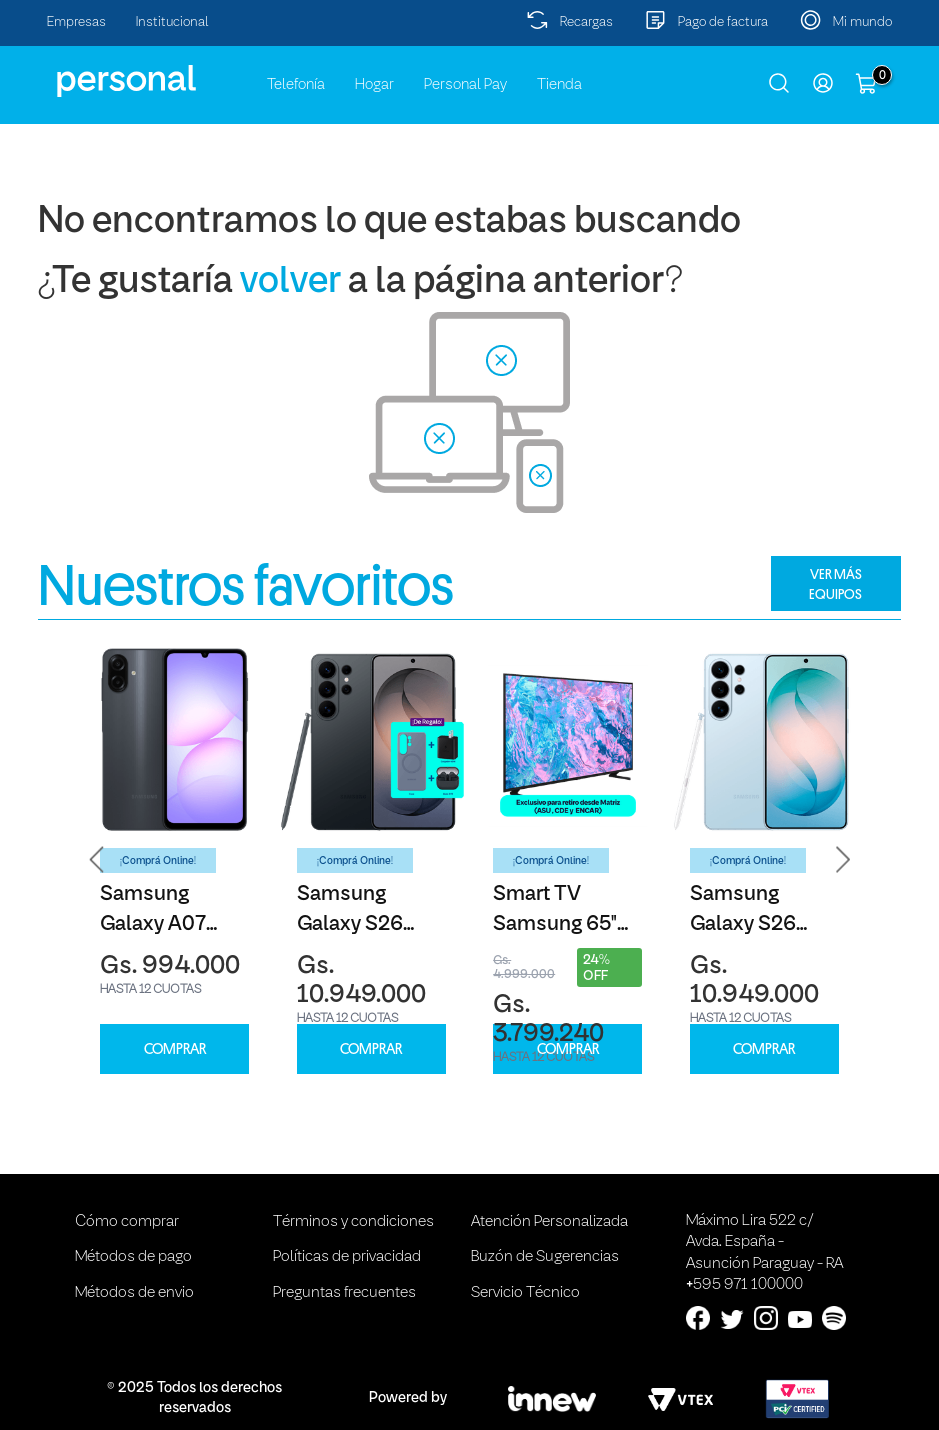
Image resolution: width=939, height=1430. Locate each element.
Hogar (374, 85)
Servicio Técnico (525, 1293)
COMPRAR (175, 1049)
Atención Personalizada (549, 1222)
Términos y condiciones (353, 1222)
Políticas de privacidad (347, 1257)
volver (290, 282)
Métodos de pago (133, 1257)
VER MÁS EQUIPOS (835, 584)
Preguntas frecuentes (344, 1293)
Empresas (76, 22)
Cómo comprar (127, 1222)
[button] (97, 860)
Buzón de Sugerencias (545, 1257)
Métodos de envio (134, 1293)
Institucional (172, 22)
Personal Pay (465, 85)
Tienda (559, 85)
